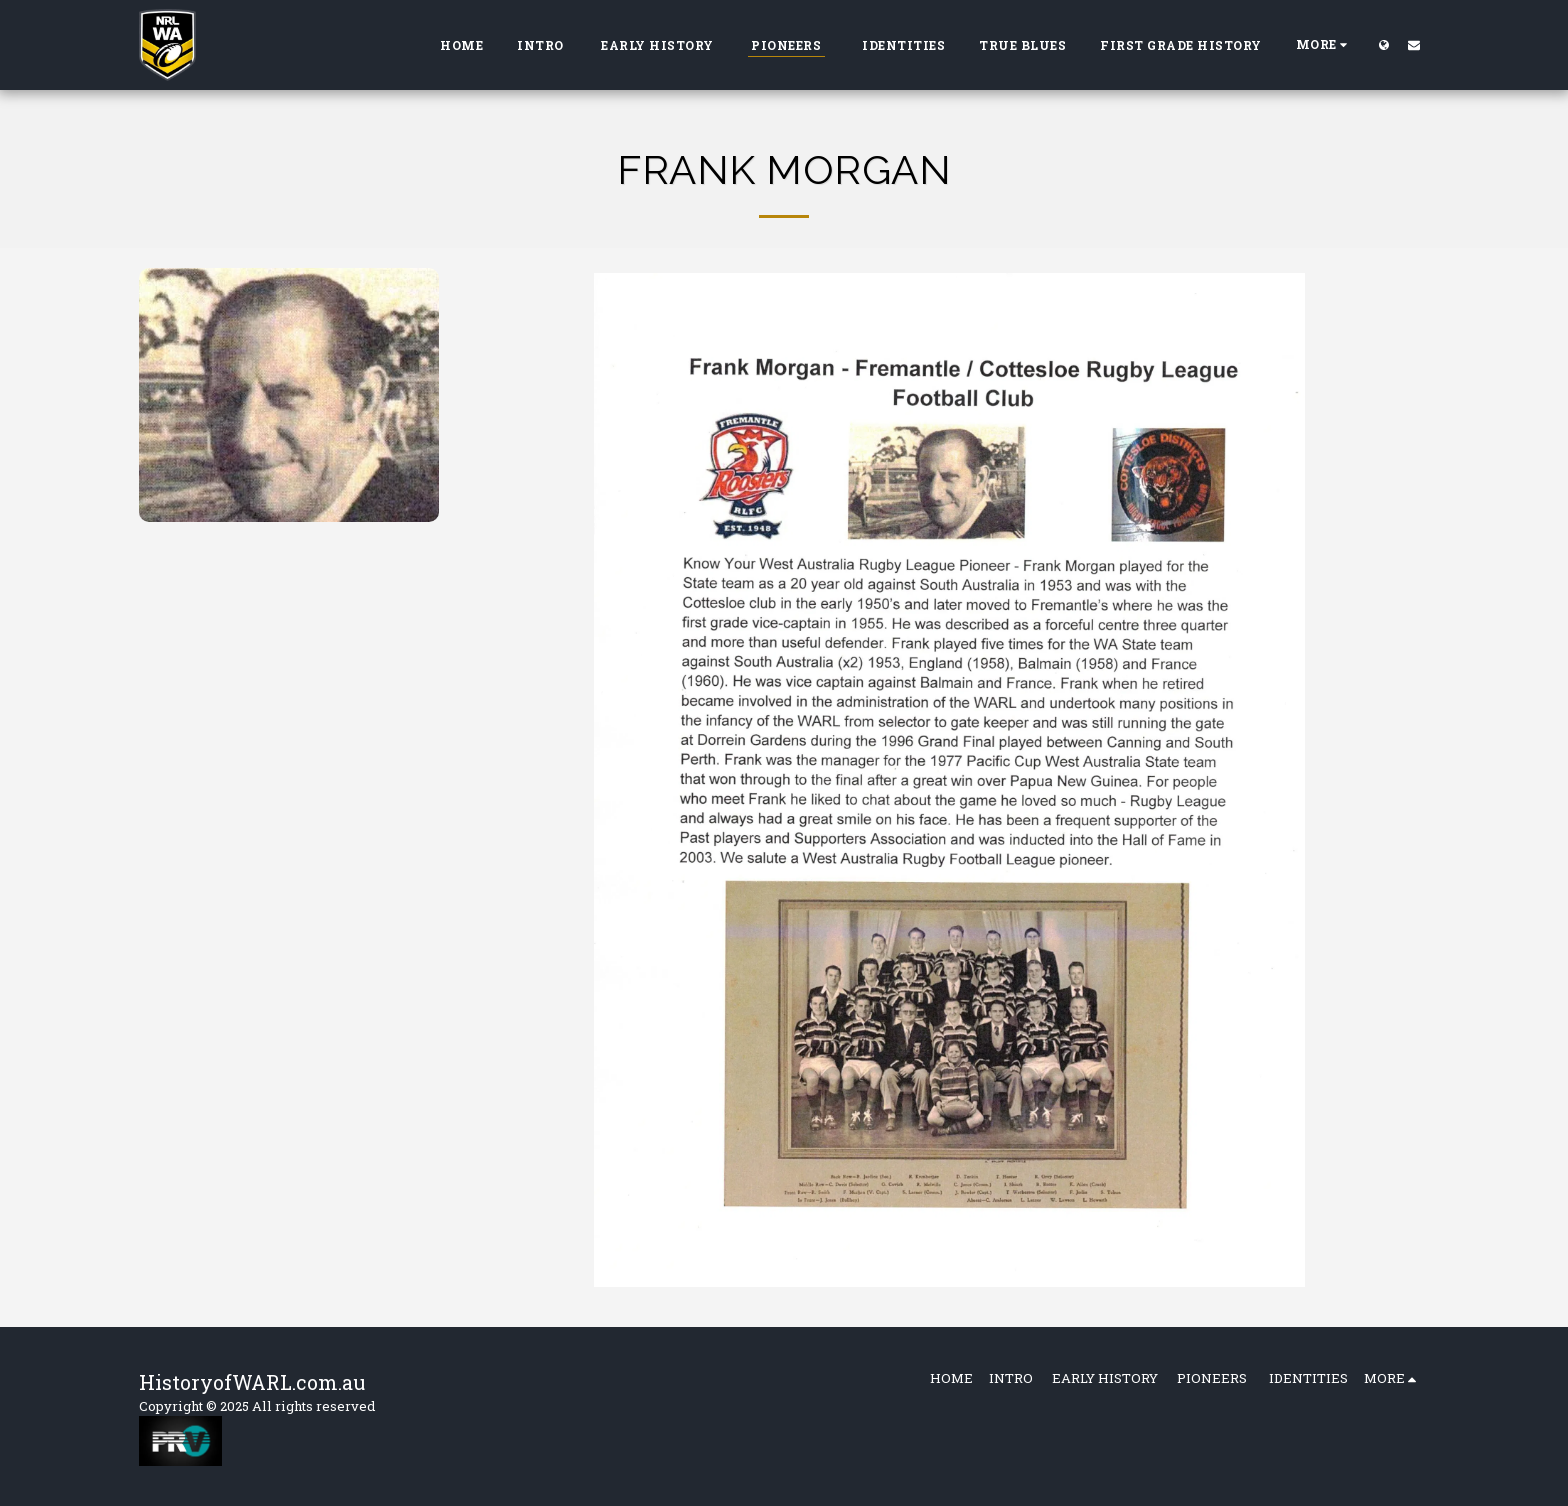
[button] (1414, 44)
